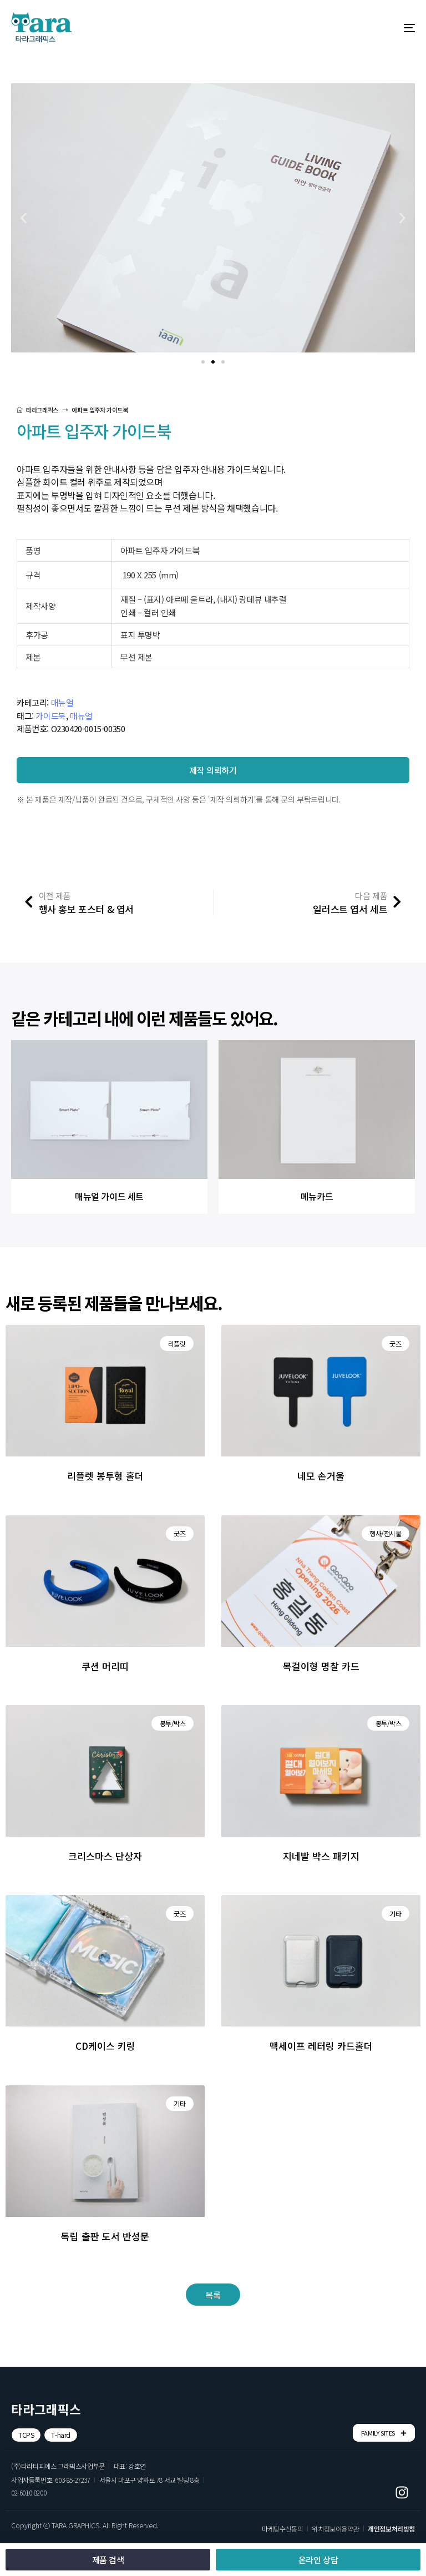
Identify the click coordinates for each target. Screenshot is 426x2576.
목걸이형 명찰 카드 (321, 1666)
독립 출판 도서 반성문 (105, 2236)
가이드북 (50, 716)
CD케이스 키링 (105, 2046)
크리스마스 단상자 (105, 1856)
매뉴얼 (62, 702)
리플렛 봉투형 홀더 (105, 1476)
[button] (203, 362)
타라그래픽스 (37, 409)
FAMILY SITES (384, 2433)
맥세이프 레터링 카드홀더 (321, 2046)
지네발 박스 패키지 (321, 1856)
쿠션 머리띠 (105, 1666)
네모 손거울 (320, 1476)
